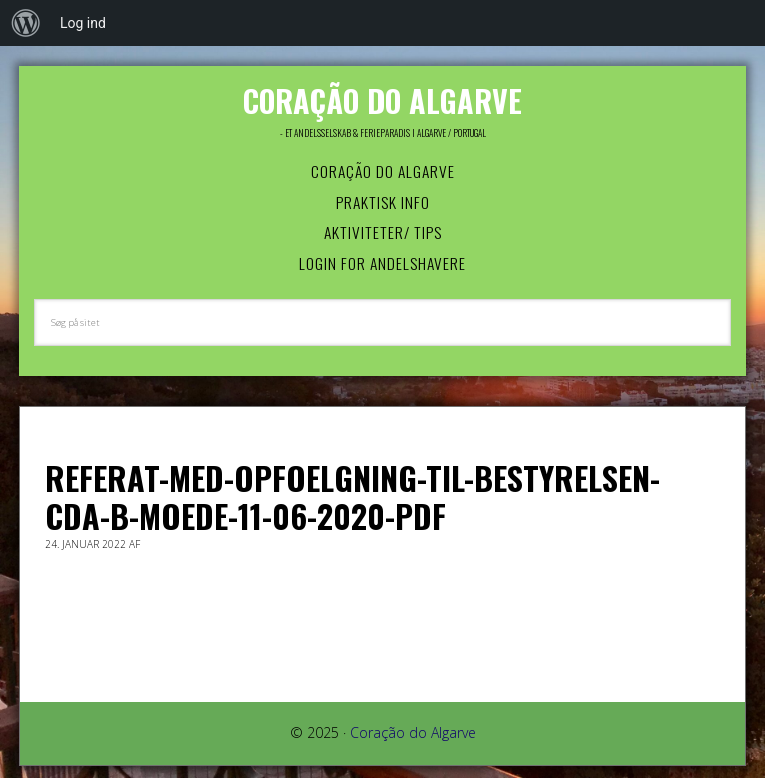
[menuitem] (26, 23)
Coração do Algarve (382, 100)
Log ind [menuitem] (83, 23)
